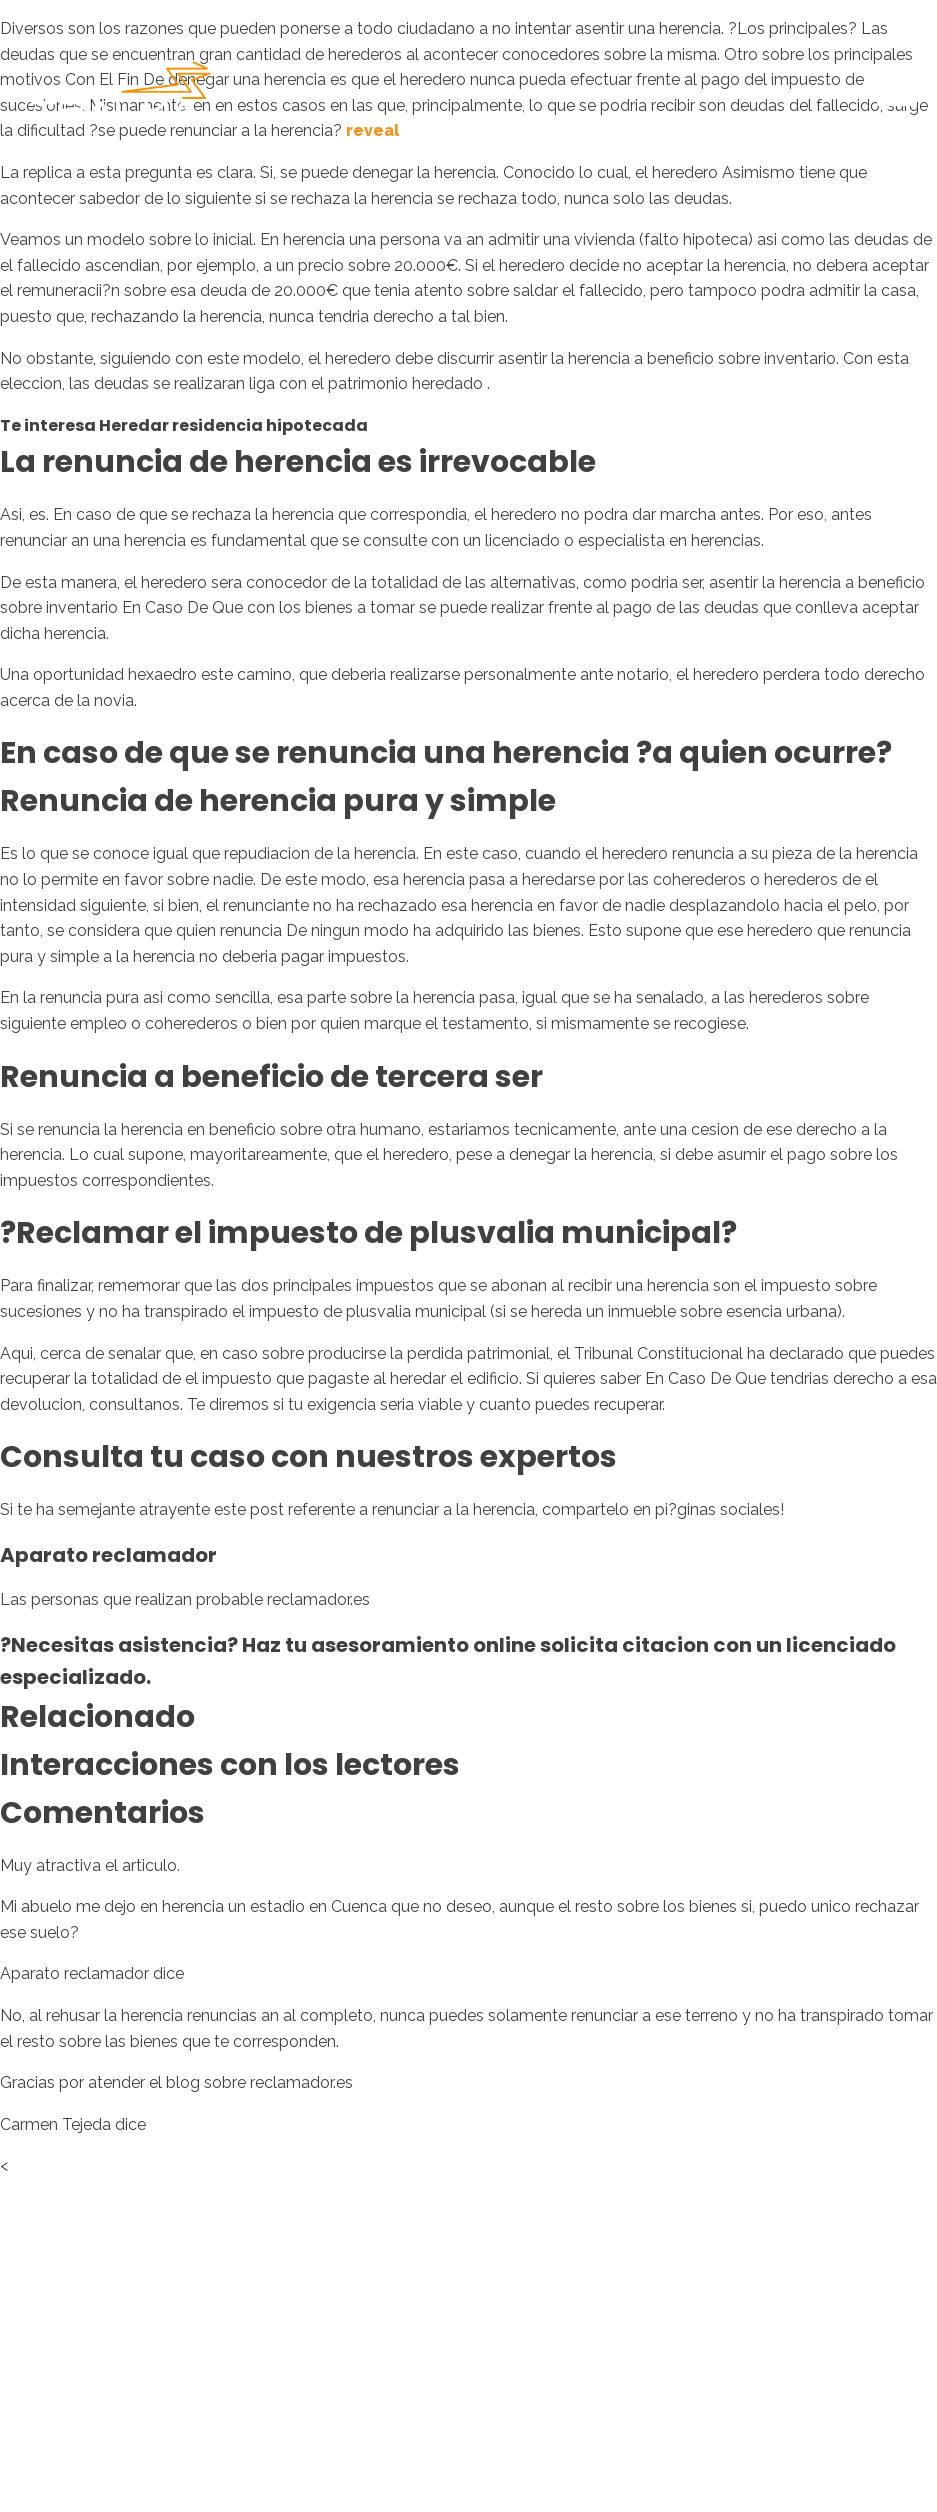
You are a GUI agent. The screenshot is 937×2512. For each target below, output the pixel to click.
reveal (373, 130)
